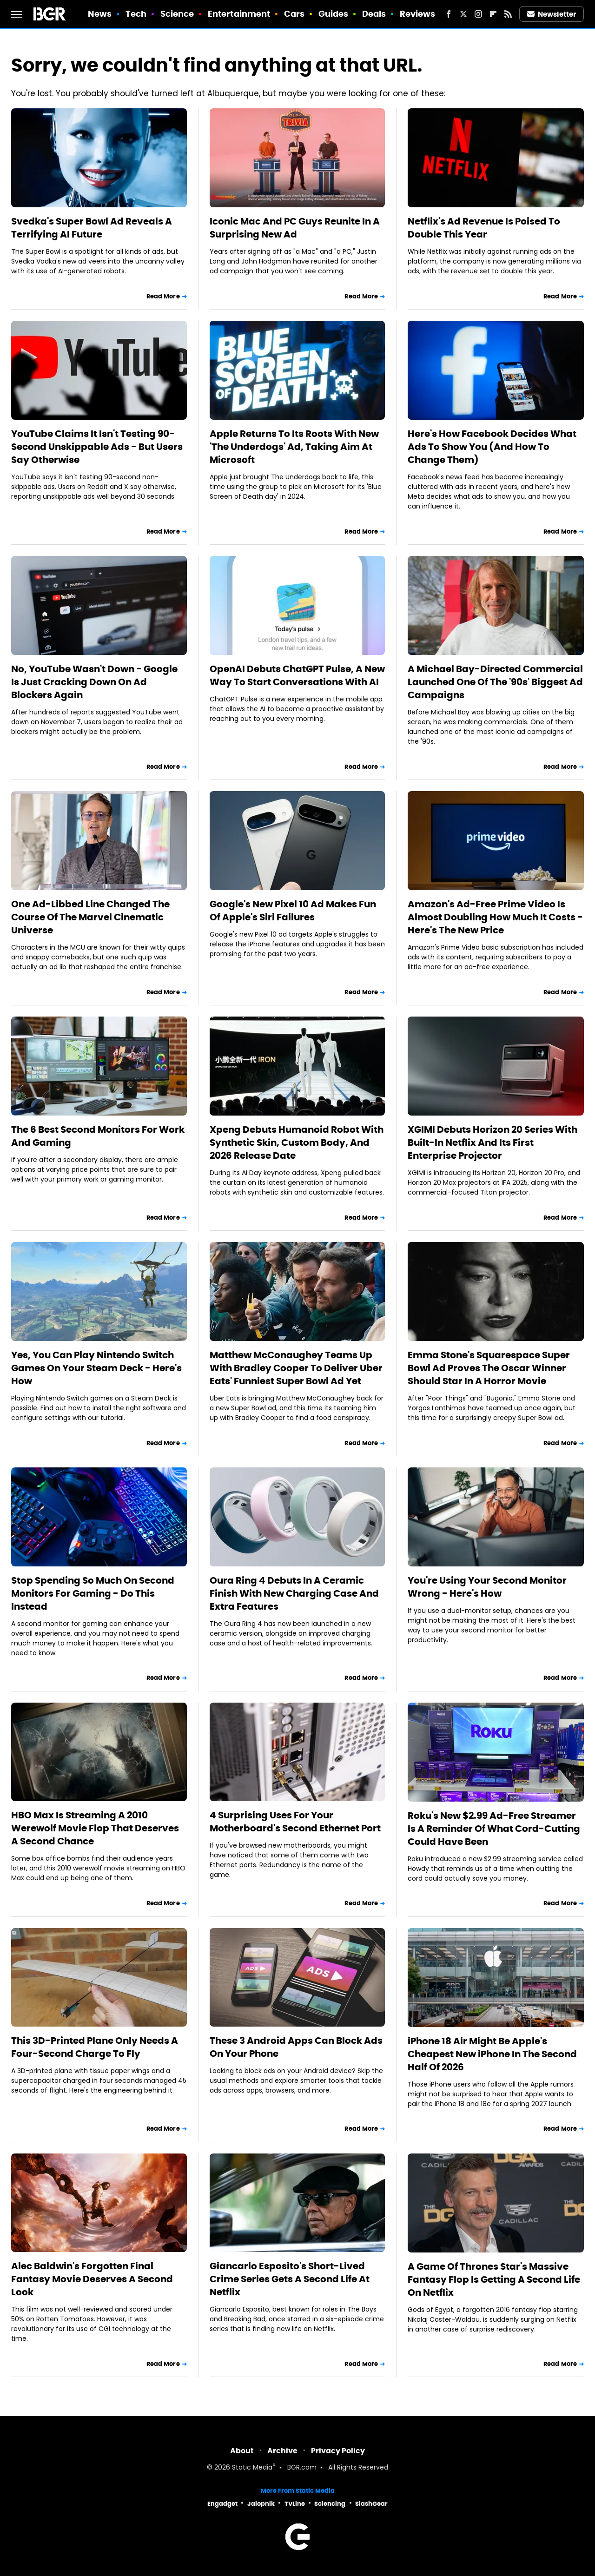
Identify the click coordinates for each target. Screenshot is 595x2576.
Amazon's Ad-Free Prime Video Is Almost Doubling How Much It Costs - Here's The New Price (495, 917)
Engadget (222, 2504)
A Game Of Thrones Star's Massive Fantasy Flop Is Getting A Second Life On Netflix (494, 2279)
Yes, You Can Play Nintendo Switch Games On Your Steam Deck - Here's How (96, 1368)
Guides (333, 13)
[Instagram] (478, 14)
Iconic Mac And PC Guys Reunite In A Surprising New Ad (295, 227)
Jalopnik (261, 2504)
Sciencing (329, 2504)
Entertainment (239, 13)
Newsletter (551, 14)
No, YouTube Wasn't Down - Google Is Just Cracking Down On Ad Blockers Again (94, 682)
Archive (282, 2451)
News (100, 13)
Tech (136, 13)
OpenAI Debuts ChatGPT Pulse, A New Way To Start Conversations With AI (297, 675)
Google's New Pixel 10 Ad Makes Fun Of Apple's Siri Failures (293, 910)
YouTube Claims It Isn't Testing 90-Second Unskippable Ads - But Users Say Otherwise (97, 447)
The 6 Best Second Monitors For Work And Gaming (98, 1136)
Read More (163, 296)
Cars (294, 13)
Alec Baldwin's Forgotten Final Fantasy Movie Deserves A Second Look (92, 2279)
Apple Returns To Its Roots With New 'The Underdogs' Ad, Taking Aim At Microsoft (294, 447)
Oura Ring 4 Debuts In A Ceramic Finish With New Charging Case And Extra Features (294, 1593)
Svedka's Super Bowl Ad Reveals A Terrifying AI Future (91, 227)
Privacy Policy (338, 2451)
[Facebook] (448, 14)
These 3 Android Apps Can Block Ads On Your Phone (296, 2047)
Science (177, 13)
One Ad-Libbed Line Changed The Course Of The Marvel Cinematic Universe (90, 917)
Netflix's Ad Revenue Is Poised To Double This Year (484, 227)
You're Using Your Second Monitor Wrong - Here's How (487, 1586)
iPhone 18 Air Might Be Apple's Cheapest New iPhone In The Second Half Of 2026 (492, 2054)
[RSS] (508, 14)
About (242, 2451)
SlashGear (371, 2504)
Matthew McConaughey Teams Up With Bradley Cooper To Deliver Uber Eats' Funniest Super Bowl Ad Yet (296, 1368)
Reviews (418, 13)
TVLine (294, 2504)
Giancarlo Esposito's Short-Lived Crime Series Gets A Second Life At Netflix (290, 2279)
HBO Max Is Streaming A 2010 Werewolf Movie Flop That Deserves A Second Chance (95, 1828)
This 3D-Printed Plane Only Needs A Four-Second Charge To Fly (94, 2047)
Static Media (252, 2468)
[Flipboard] (493, 14)
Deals (374, 13)
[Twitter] (463, 14)
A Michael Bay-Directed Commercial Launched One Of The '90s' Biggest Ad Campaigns (495, 682)
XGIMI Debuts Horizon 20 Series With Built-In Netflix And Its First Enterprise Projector (492, 1142)
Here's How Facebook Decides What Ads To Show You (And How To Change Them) (492, 447)
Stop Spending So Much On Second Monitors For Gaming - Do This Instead (92, 1593)
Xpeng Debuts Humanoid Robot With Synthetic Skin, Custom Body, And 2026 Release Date (296, 1142)
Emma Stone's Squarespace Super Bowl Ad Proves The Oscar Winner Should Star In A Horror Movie (489, 1368)
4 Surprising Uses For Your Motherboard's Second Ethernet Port (295, 1821)
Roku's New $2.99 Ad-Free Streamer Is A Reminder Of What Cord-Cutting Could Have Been (494, 1829)
